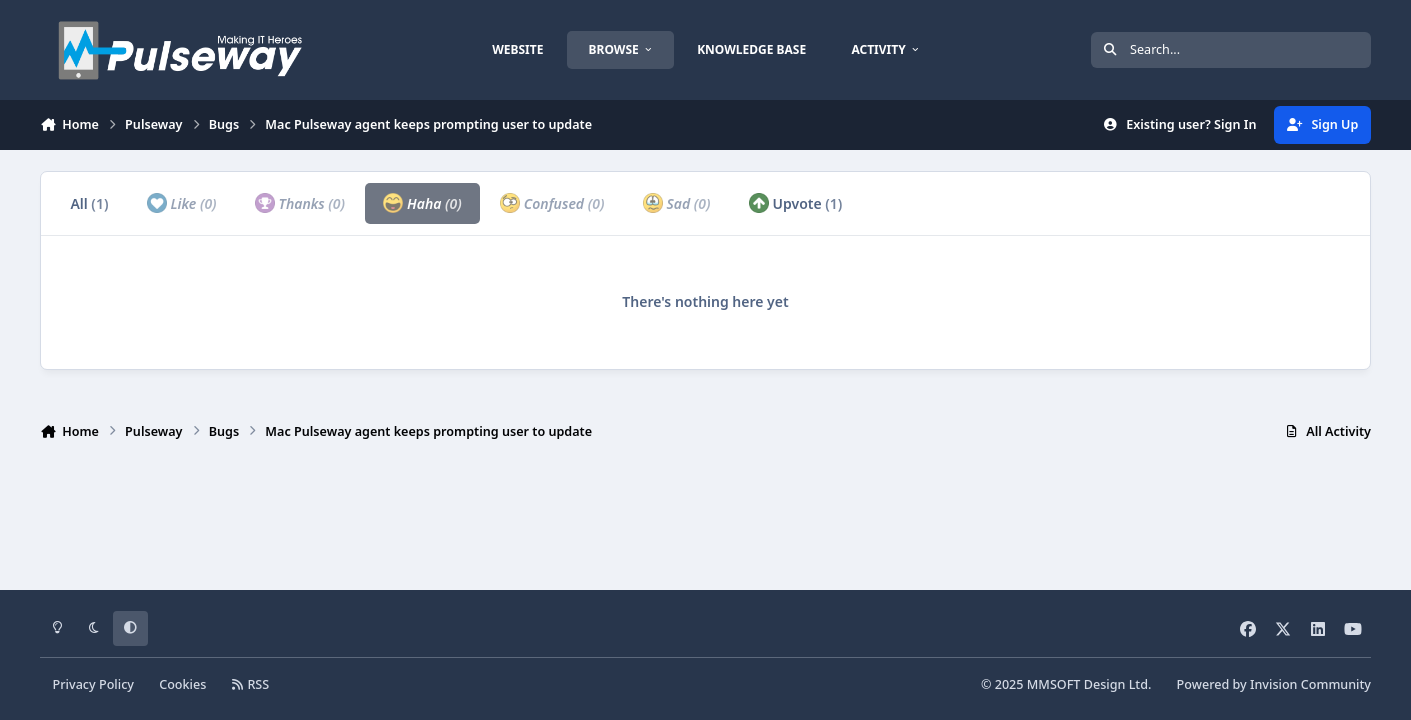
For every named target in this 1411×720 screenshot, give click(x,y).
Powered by (1274, 684)
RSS (251, 684)
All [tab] (89, 203)
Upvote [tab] (796, 203)
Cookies (182, 684)
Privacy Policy (93, 684)
